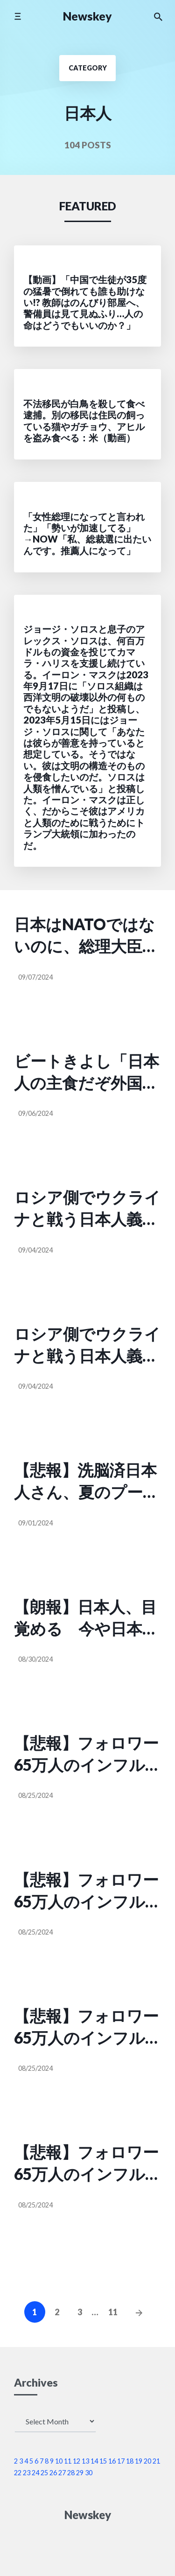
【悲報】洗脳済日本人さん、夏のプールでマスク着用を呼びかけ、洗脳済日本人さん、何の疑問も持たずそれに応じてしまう (87, 1482)
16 (112, 2461)
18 (129, 2461)
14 (94, 2461)
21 (156, 2461)
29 (80, 2473)
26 (53, 2473)
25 (44, 2473)
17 (121, 2461)
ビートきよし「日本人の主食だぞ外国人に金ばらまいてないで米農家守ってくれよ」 (87, 1072)
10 (59, 2461)
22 (17, 2473)
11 (113, 2312)
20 (147, 2461)
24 (35, 2473)
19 (138, 2461)
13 (85, 2461)
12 (76, 2461)
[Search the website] (158, 16)
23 (26, 2473)
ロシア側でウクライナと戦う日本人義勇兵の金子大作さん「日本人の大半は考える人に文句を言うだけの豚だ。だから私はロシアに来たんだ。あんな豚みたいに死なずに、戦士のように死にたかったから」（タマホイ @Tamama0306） (87, 1209)
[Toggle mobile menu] (17, 16)
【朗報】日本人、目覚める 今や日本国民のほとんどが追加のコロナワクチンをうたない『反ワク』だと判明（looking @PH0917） (87, 1618)
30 (88, 2473)
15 (103, 2461)
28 (71, 2473)
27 (62, 2473)
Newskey (87, 16)
